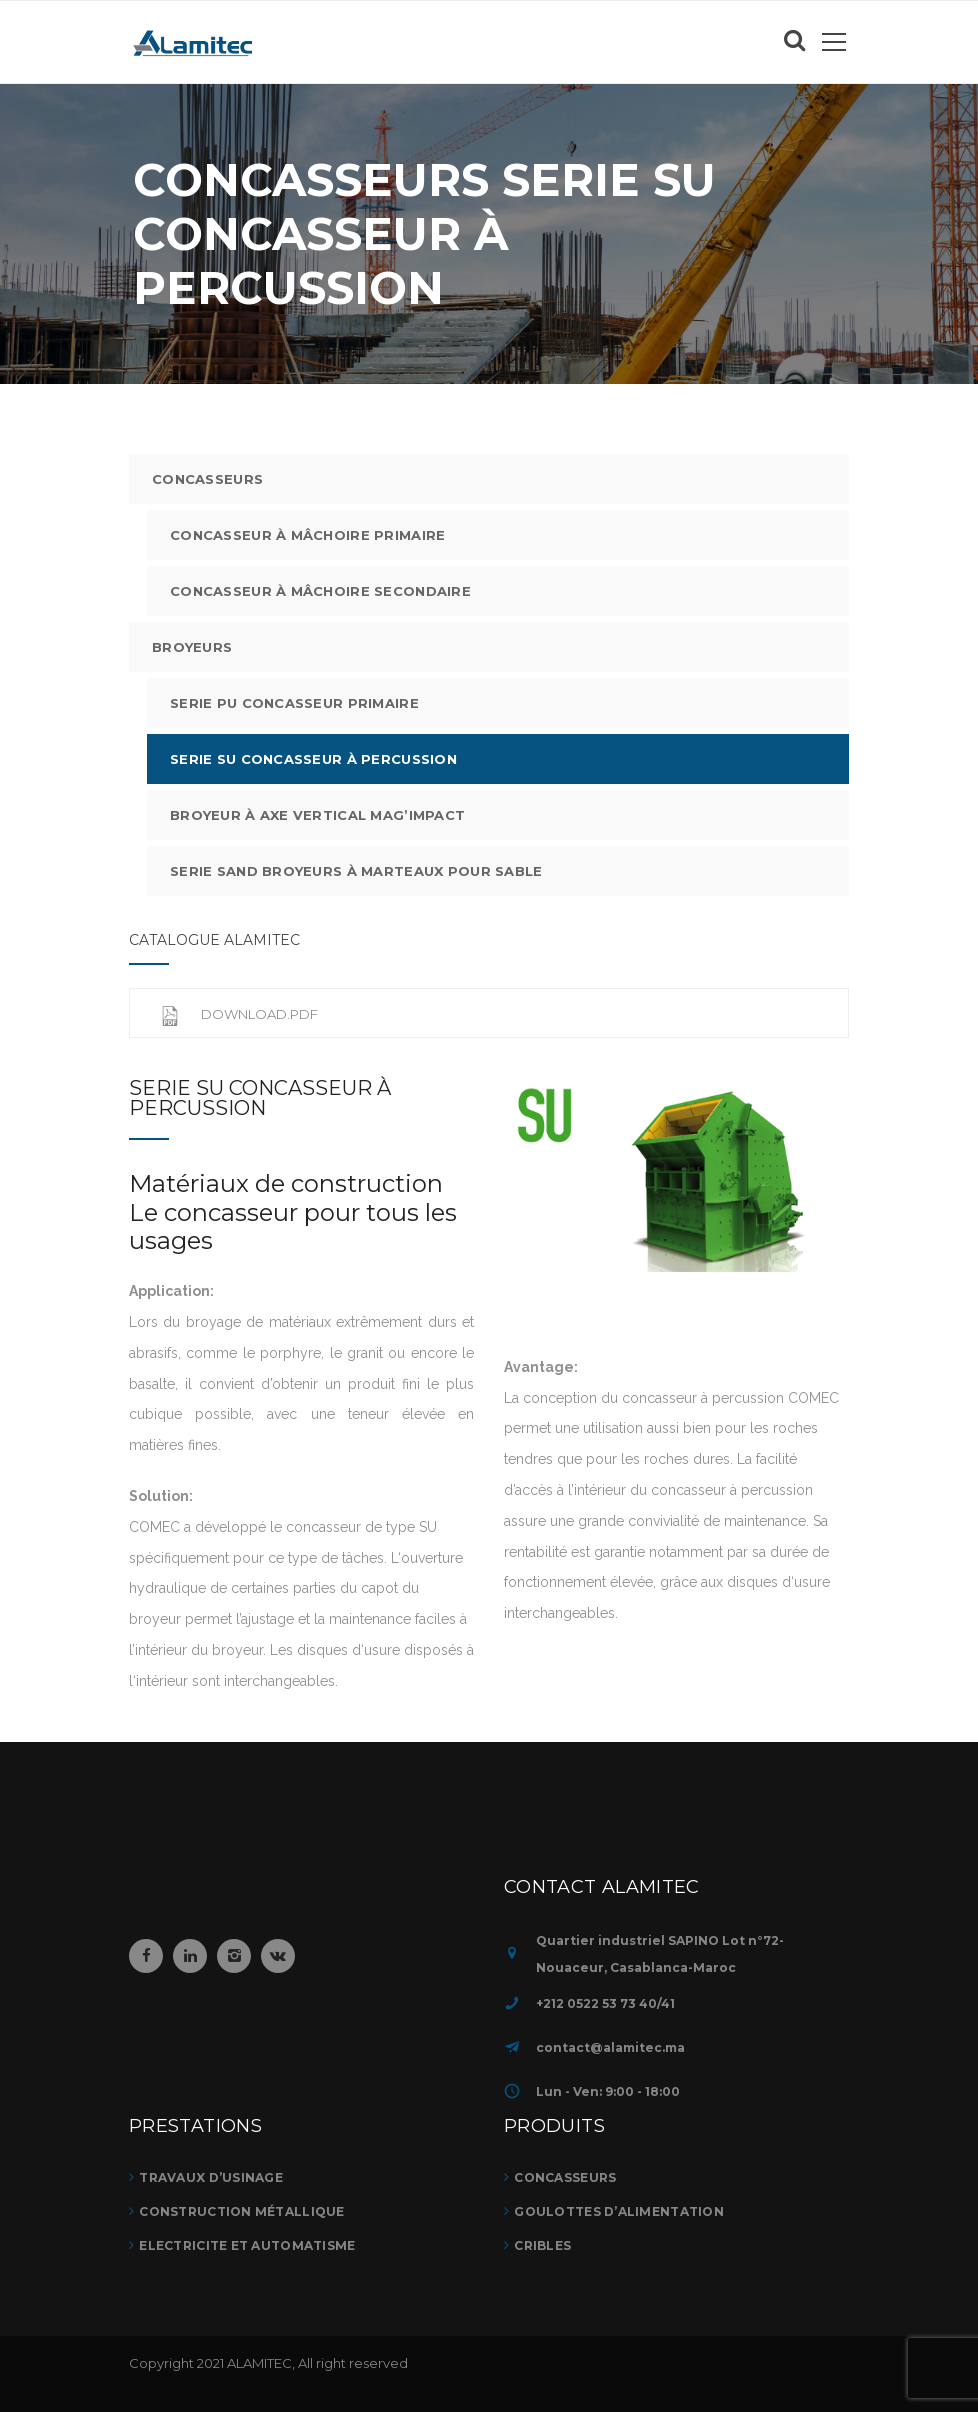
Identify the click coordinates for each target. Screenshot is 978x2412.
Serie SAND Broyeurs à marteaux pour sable (356, 871)
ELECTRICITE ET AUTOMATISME (247, 2245)
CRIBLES (542, 2245)
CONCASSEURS (207, 479)
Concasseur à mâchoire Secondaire (320, 591)
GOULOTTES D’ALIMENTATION (619, 2211)
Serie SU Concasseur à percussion (313, 759)
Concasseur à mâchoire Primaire (307, 535)
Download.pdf (239, 1014)
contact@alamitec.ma (610, 2047)
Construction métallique (241, 2211)
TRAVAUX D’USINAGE (211, 2177)
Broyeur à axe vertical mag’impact (317, 815)
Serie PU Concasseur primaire (294, 703)
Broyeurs (192, 647)
